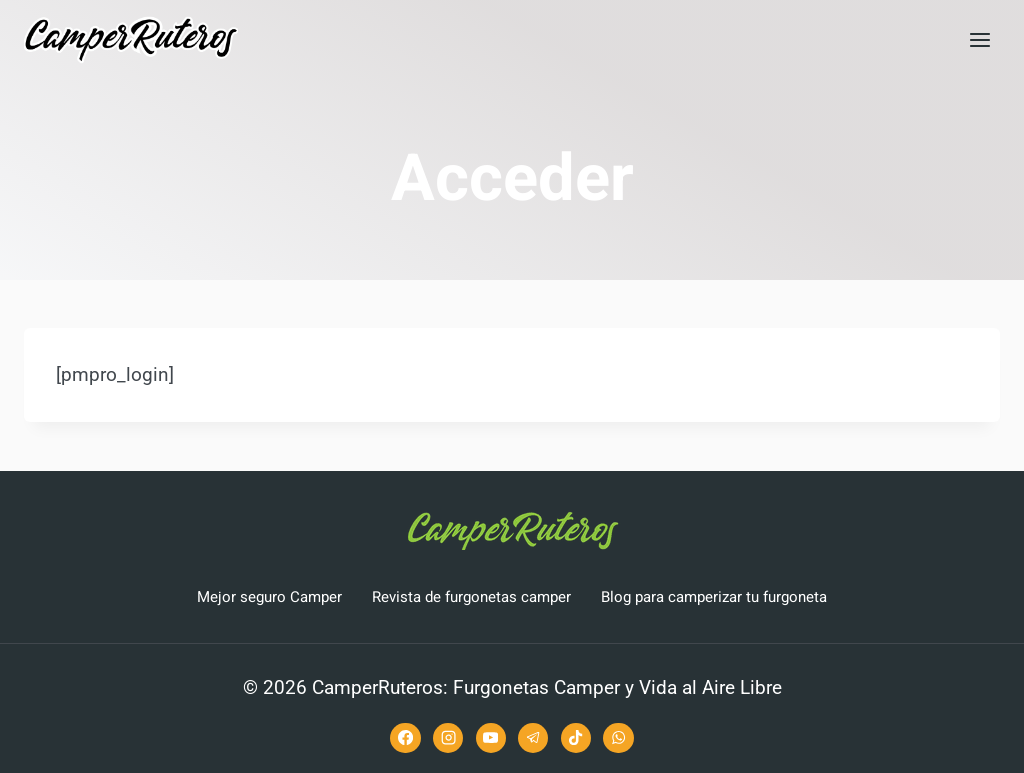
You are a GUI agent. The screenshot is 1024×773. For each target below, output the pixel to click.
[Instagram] (448, 738)
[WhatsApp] (618, 738)
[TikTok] (576, 738)
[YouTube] (491, 738)
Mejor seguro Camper (269, 597)
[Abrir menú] (979, 39)
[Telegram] (533, 738)
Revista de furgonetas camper (471, 597)
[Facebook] (405, 738)
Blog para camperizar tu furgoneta (714, 597)
